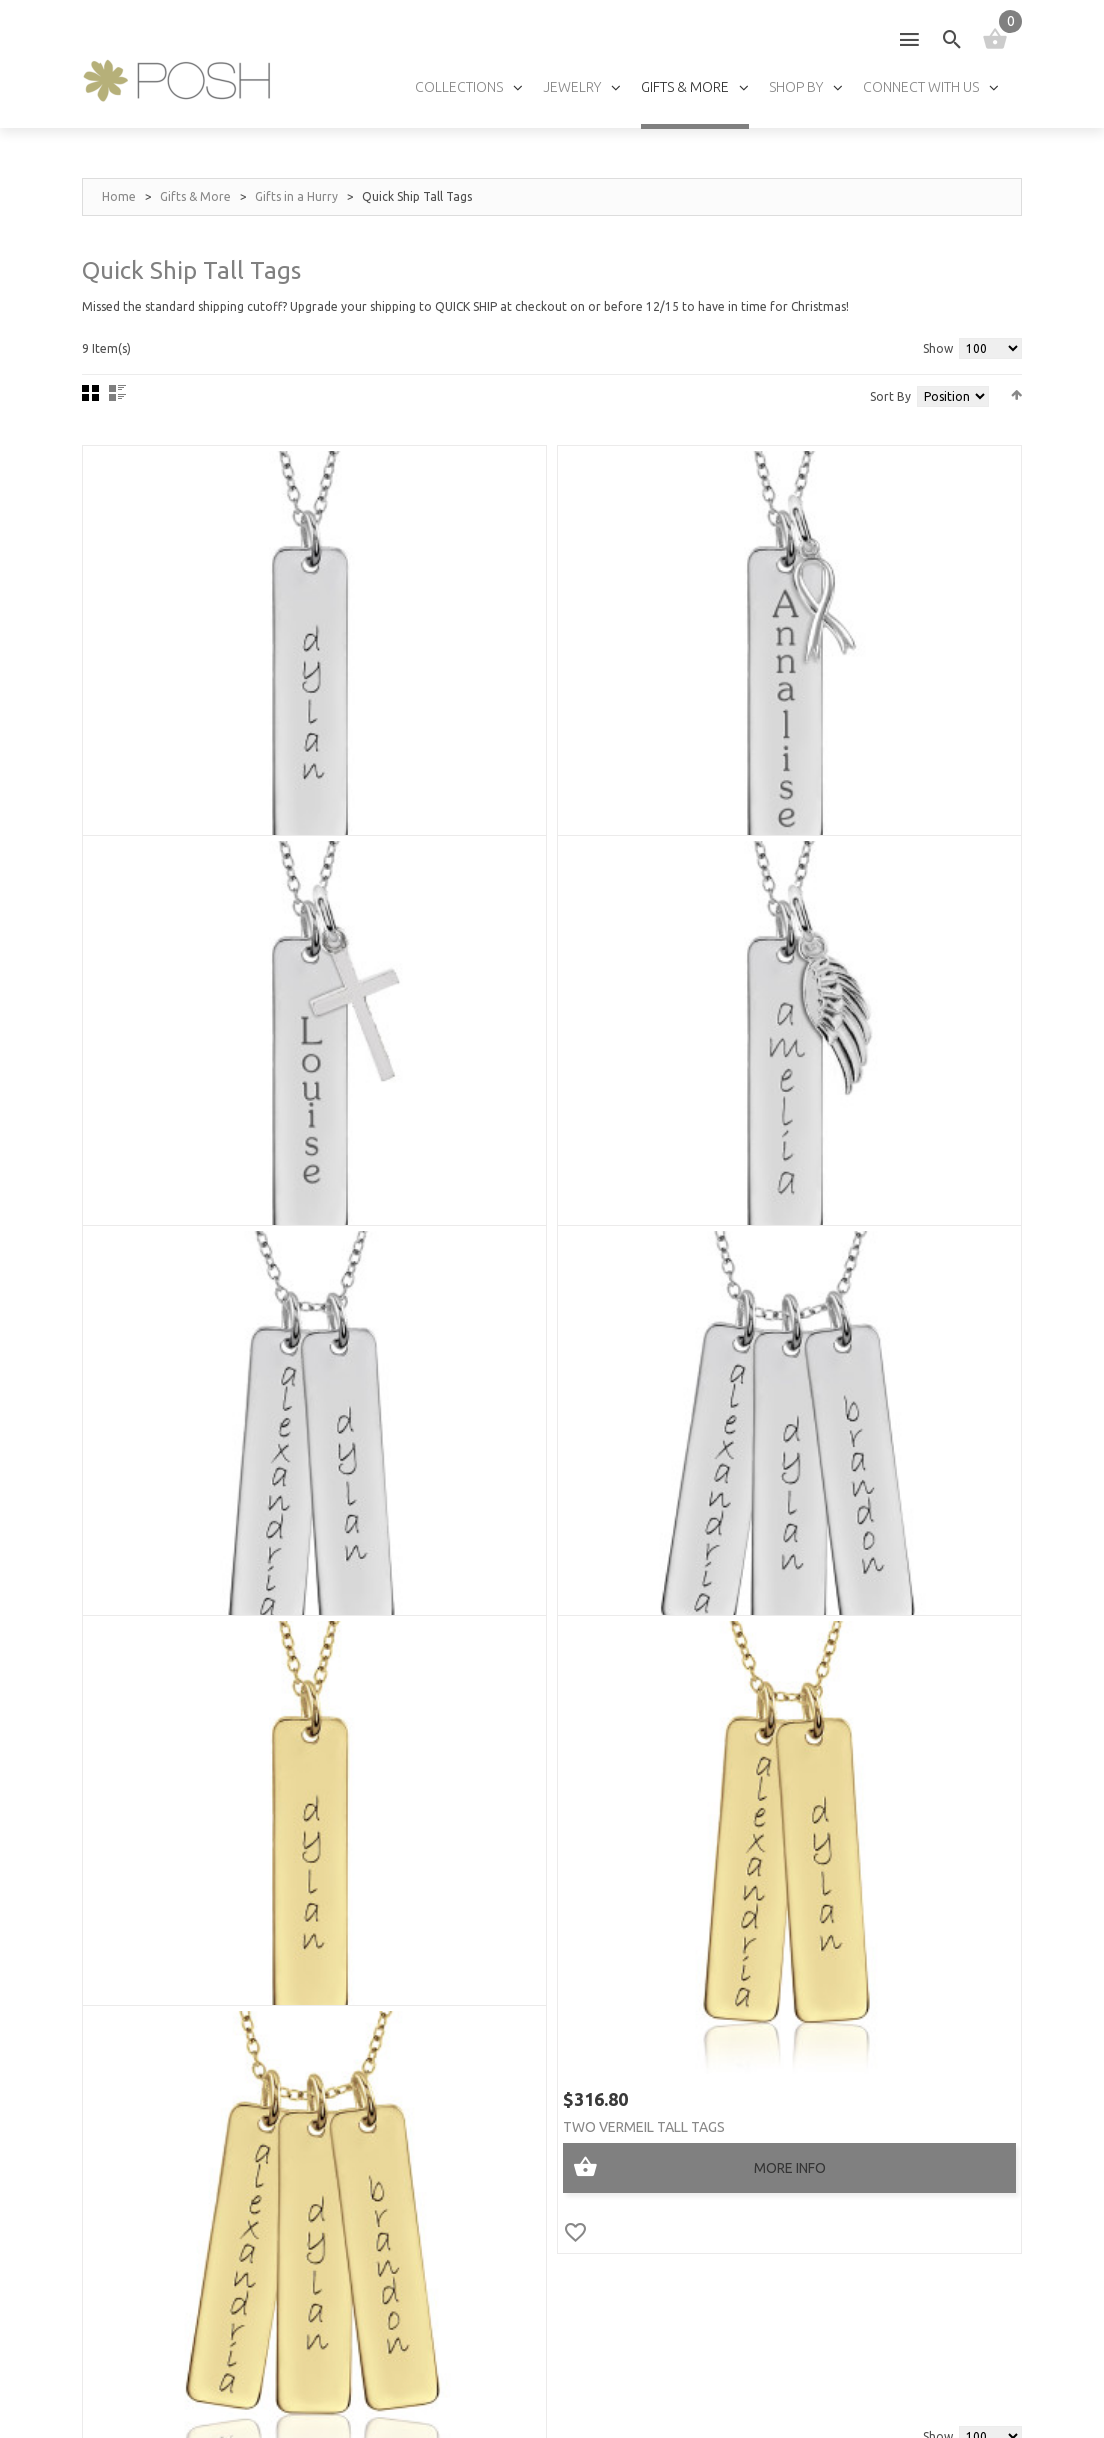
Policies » (111, 2225)
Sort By (890, 396)
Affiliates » (520, 1971)
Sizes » (748, 1859)
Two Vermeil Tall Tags (517, 1507)
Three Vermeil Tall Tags (845, 1507)
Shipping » (112, 2197)
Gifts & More (195, 196)
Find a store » (530, 1915)
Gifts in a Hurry (296, 196)
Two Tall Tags (488, 1127)
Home (119, 196)
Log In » (105, 2169)
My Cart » (112, 2113)
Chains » (754, 1915)
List (117, 393)
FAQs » (748, 1971)
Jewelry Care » (776, 1831)
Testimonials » (533, 1859)
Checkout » (117, 2141)
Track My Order (134, 2253)
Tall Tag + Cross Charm (844, 747)
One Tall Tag (158, 747)
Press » (507, 1887)
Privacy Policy (336, 2389)
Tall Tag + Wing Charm (192, 1127)
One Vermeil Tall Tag (187, 1507)
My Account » (125, 2085)
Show (938, 348)
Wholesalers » (532, 1943)
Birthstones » (774, 1887)
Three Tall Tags (816, 1127)
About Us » (520, 1831)
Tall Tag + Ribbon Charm (522, 747)
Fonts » (753, 1943)
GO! (937, 2098)
